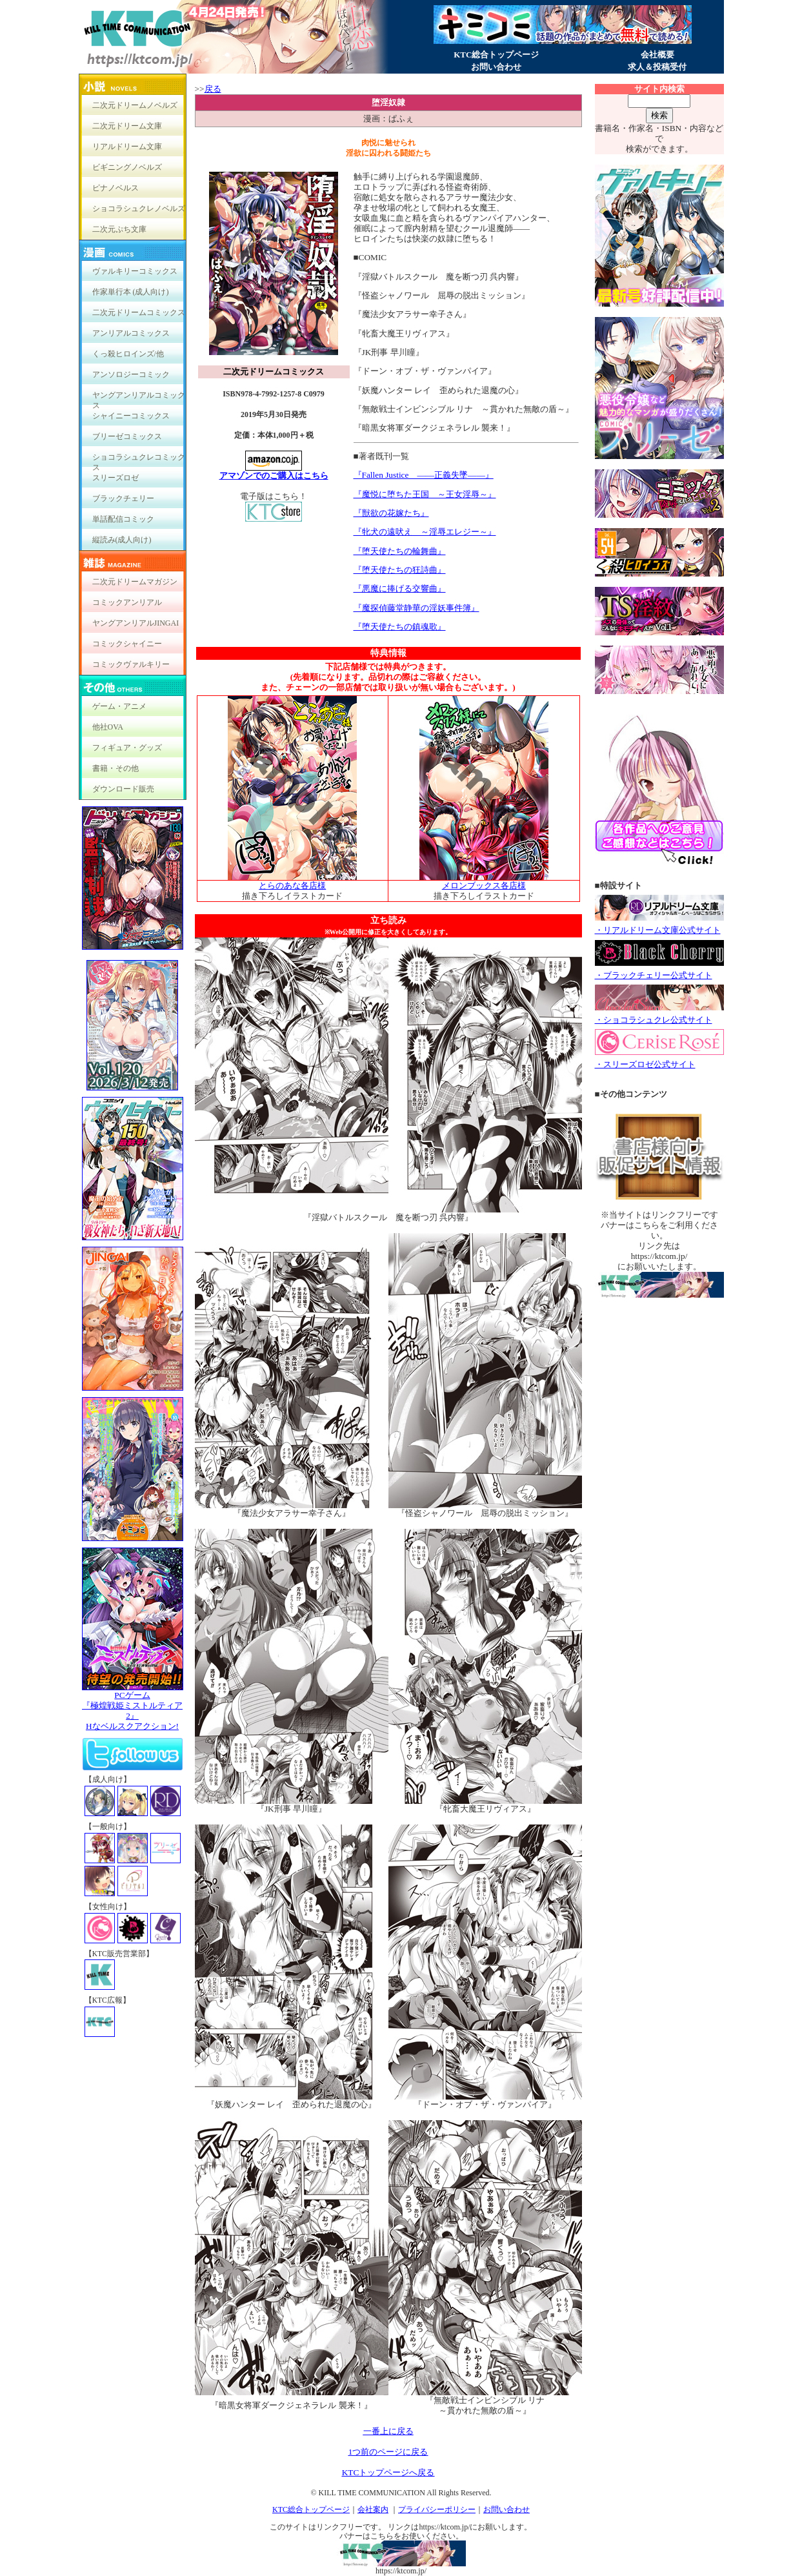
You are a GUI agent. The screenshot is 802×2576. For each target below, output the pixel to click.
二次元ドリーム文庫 (127, 125)
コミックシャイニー (127, 643)
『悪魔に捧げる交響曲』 (400, 588)
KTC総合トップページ (496, 54)
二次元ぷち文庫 (119, 229)
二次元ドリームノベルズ (134, 105)
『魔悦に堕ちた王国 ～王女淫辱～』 (425, 494)
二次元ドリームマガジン (134, 581)
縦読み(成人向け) (122, 539)
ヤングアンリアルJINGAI (135, 623)
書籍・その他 (115, 768)
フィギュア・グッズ (127, 747)
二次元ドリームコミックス (138, 312)
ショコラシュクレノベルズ (138, 208)
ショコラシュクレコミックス (138, 460)
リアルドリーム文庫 (127, 146)
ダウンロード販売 (123, 788)
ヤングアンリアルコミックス (138, 398)
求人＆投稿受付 (657, 67)
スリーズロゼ (115, 477)
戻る (213, 89)
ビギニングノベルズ (127, 167)
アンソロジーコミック (131, 374)
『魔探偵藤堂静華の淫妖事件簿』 (416, 608)
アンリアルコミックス (131, 333)
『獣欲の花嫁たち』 (391, 513)
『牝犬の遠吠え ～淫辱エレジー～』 (425, 532)
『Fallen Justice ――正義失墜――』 (424, 475)
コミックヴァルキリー (131, 664)
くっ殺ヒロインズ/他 (128, 353)
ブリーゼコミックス (127, 436)
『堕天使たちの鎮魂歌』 (400, 626)
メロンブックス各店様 (484, 885)
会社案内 (372, 2509)
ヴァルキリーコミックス (134, 271)
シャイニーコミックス (131, 415)
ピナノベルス (115, 187)
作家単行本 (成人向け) (130, 291)
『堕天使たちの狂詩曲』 (400, 570)
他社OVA (107, 726)
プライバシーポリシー (437, 2509)
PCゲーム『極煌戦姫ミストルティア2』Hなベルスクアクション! (132, 1706)
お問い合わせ (496, 67)
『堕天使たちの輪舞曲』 (400, 551)
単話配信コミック (123, 519)
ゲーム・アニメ (119, 706)
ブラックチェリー (123, 498)
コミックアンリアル (127, 602)
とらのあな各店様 (292, 885)
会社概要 (657, 54)
